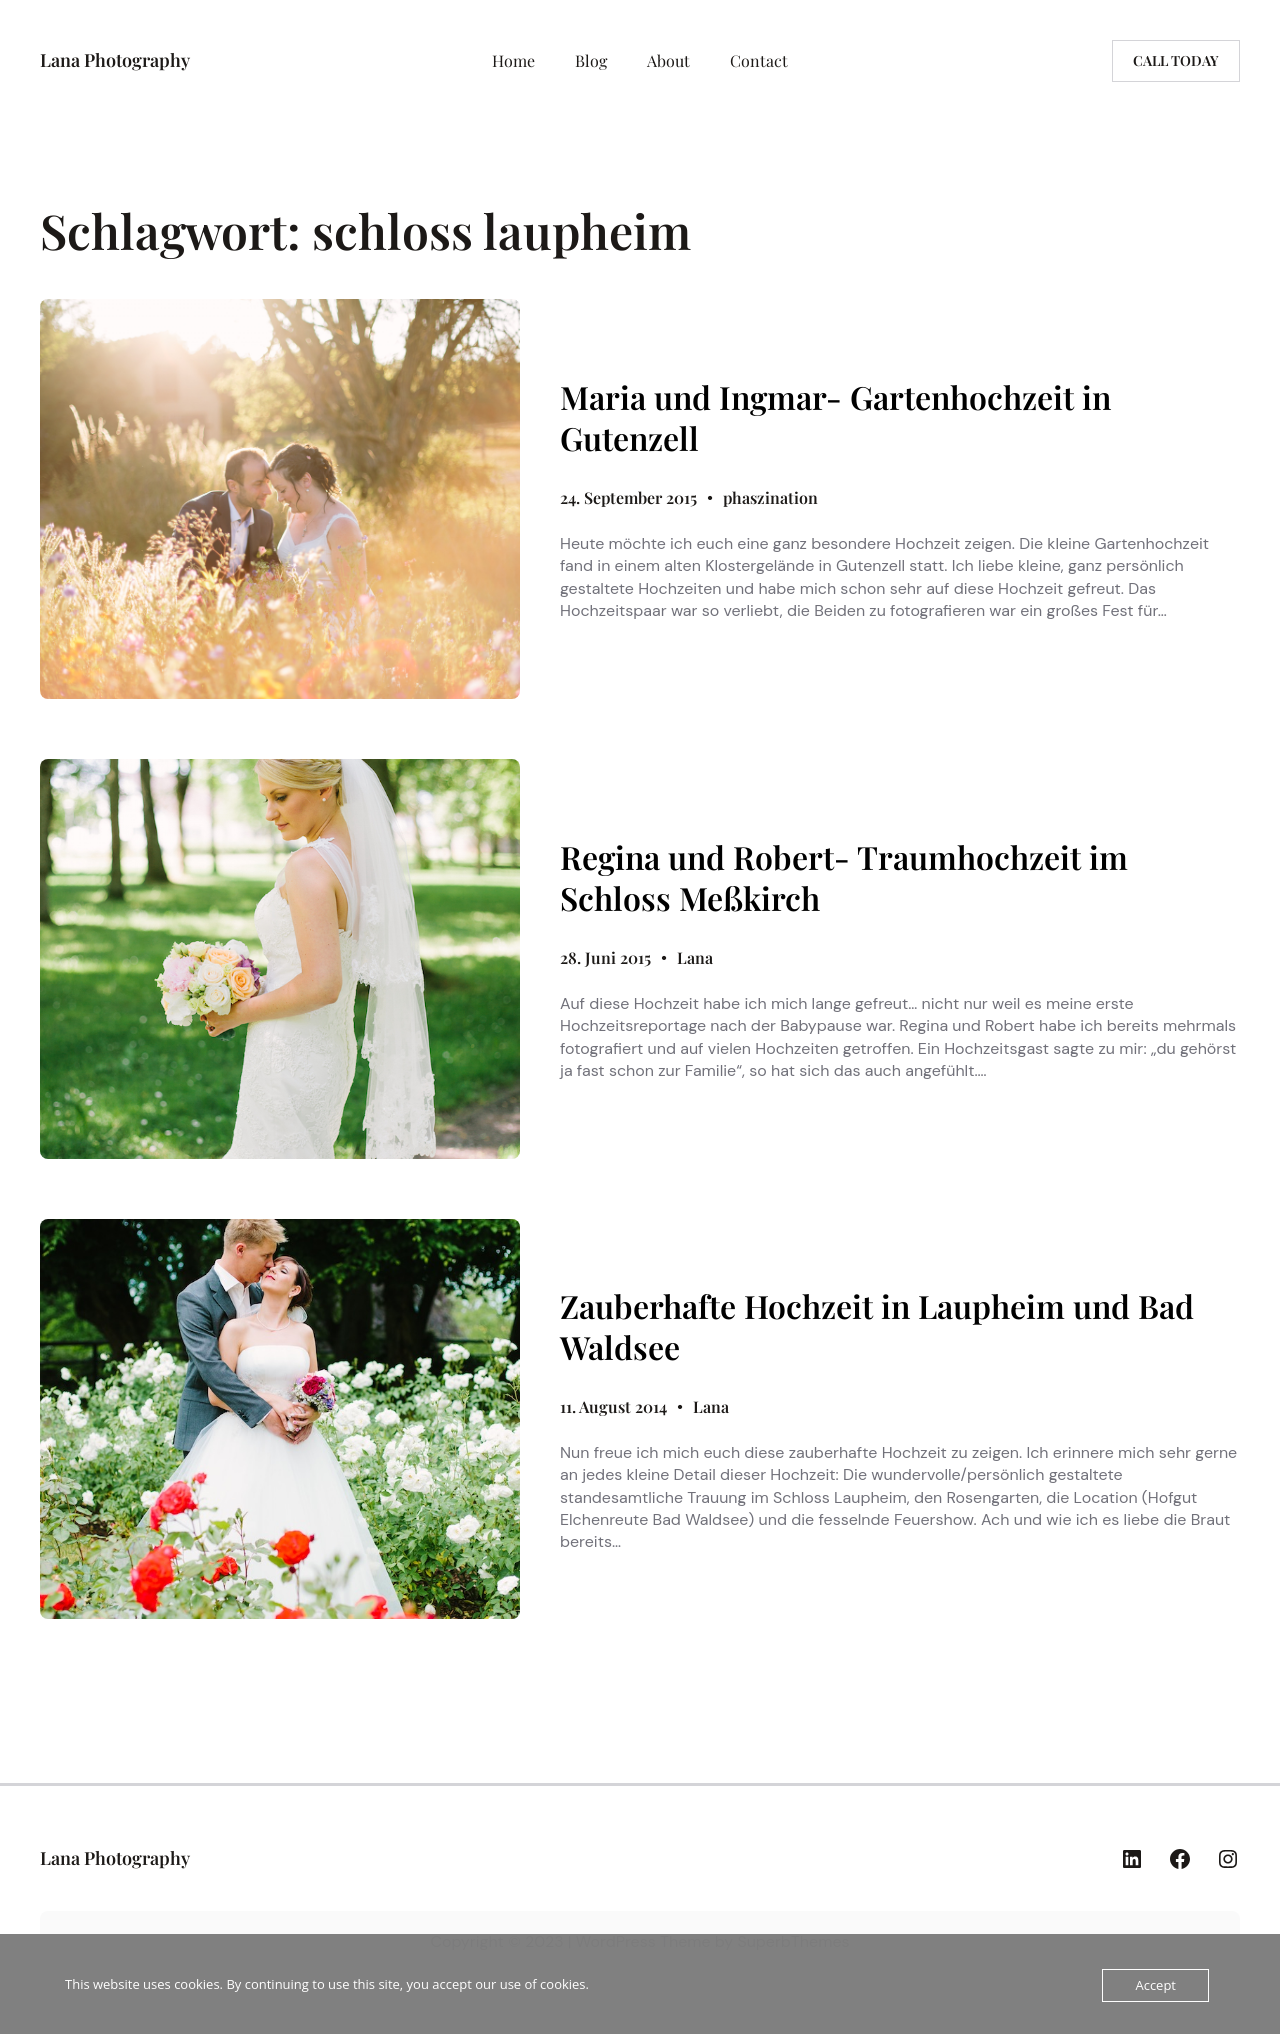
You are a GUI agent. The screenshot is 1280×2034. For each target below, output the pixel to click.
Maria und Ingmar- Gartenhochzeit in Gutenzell (835, 417)
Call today (1176, 60)
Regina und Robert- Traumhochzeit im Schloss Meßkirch (844, 877)
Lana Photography (115, 60)
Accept (1155, 1985)
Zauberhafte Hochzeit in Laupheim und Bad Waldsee (877, 1326)
